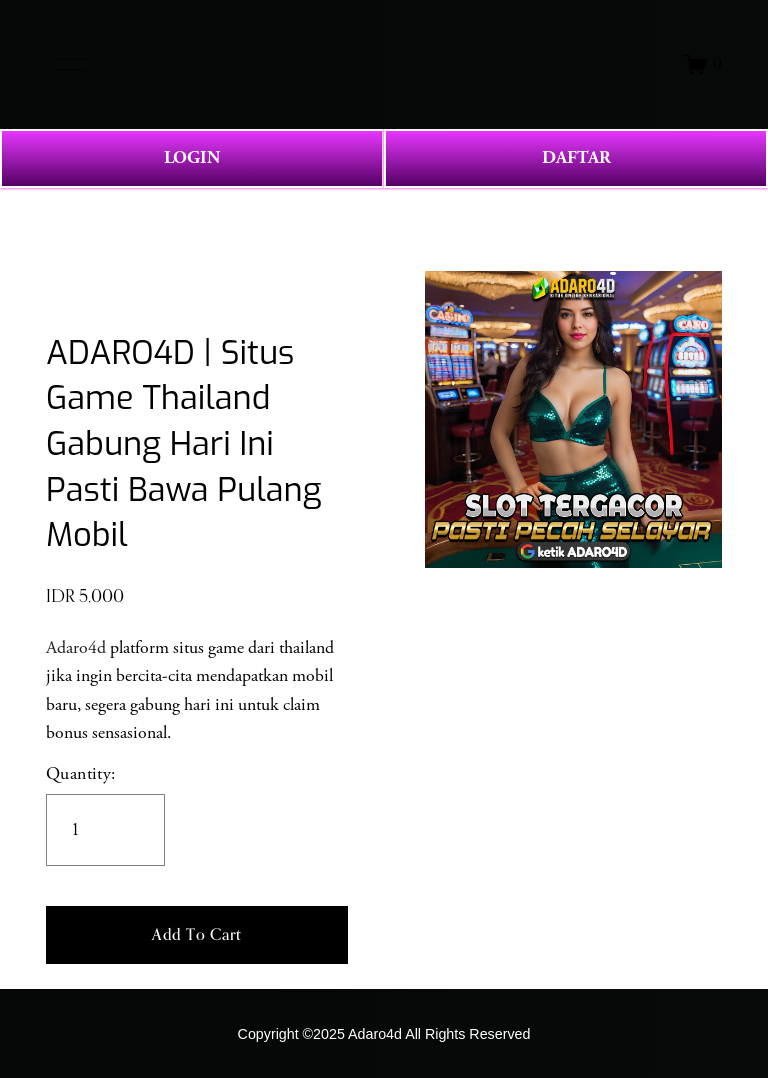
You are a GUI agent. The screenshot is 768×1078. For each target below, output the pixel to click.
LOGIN (192, 157)
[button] (197, 935)
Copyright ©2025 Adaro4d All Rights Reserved (384, 1034)
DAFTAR (576, 157)
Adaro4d (76, 648)
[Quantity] (105, 830)
